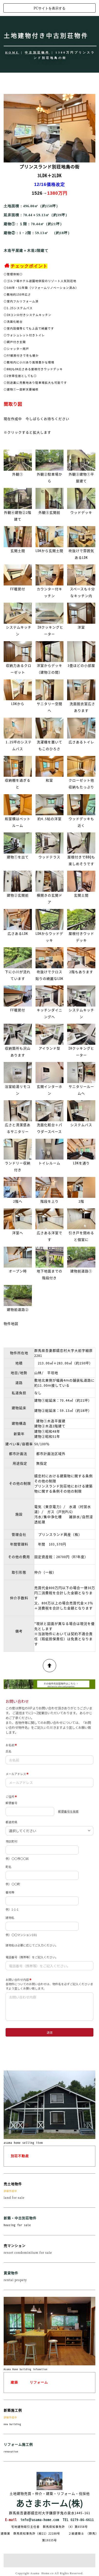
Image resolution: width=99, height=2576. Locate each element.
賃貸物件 (11, 2272)
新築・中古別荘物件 (20, 2217)
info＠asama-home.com (39, 2519)
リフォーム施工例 (18, 2444)
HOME (12, 52)
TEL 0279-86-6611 (78, 2519)
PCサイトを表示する (49, 8)
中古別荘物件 (37, 52)
